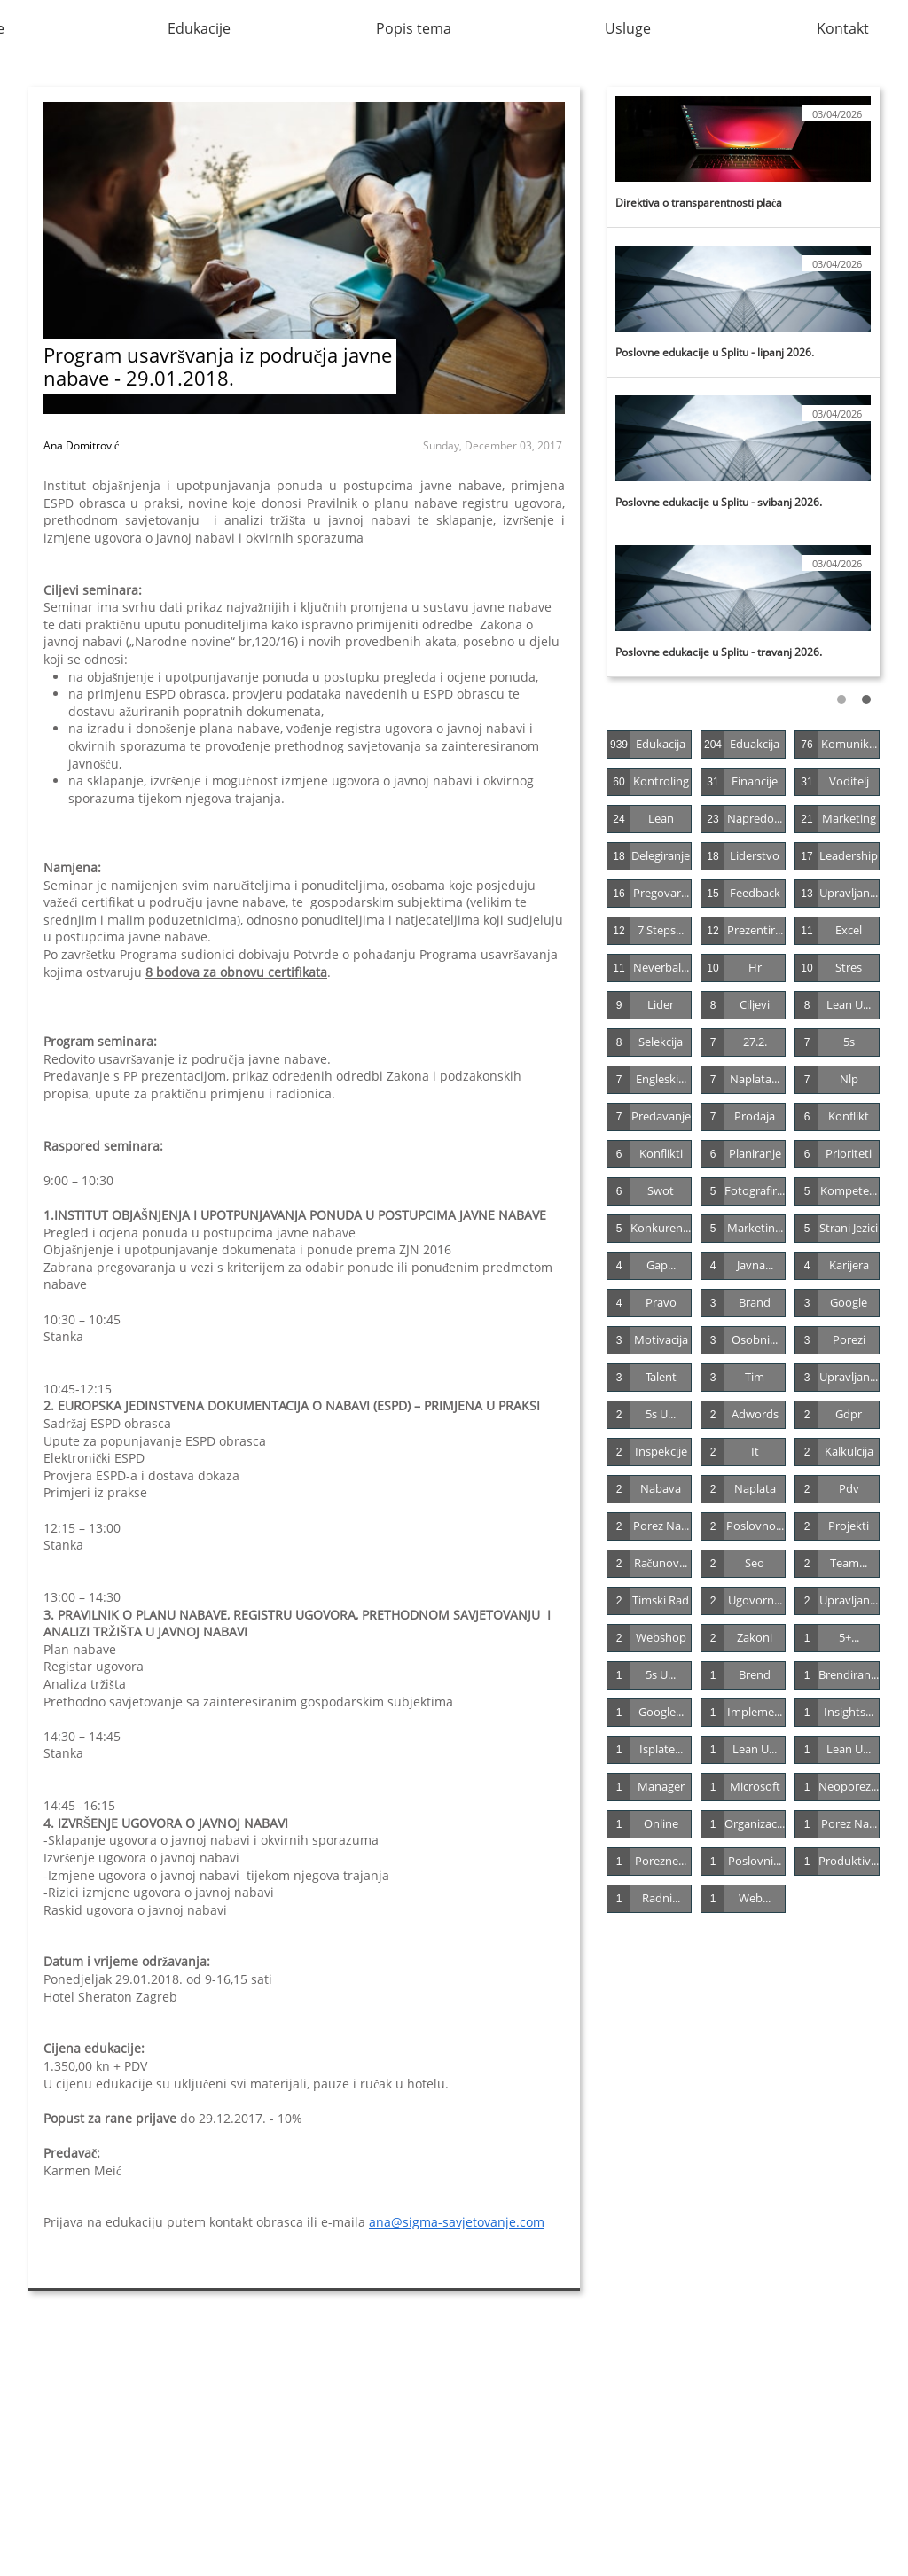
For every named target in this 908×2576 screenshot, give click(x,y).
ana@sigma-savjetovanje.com (456, 2221)
